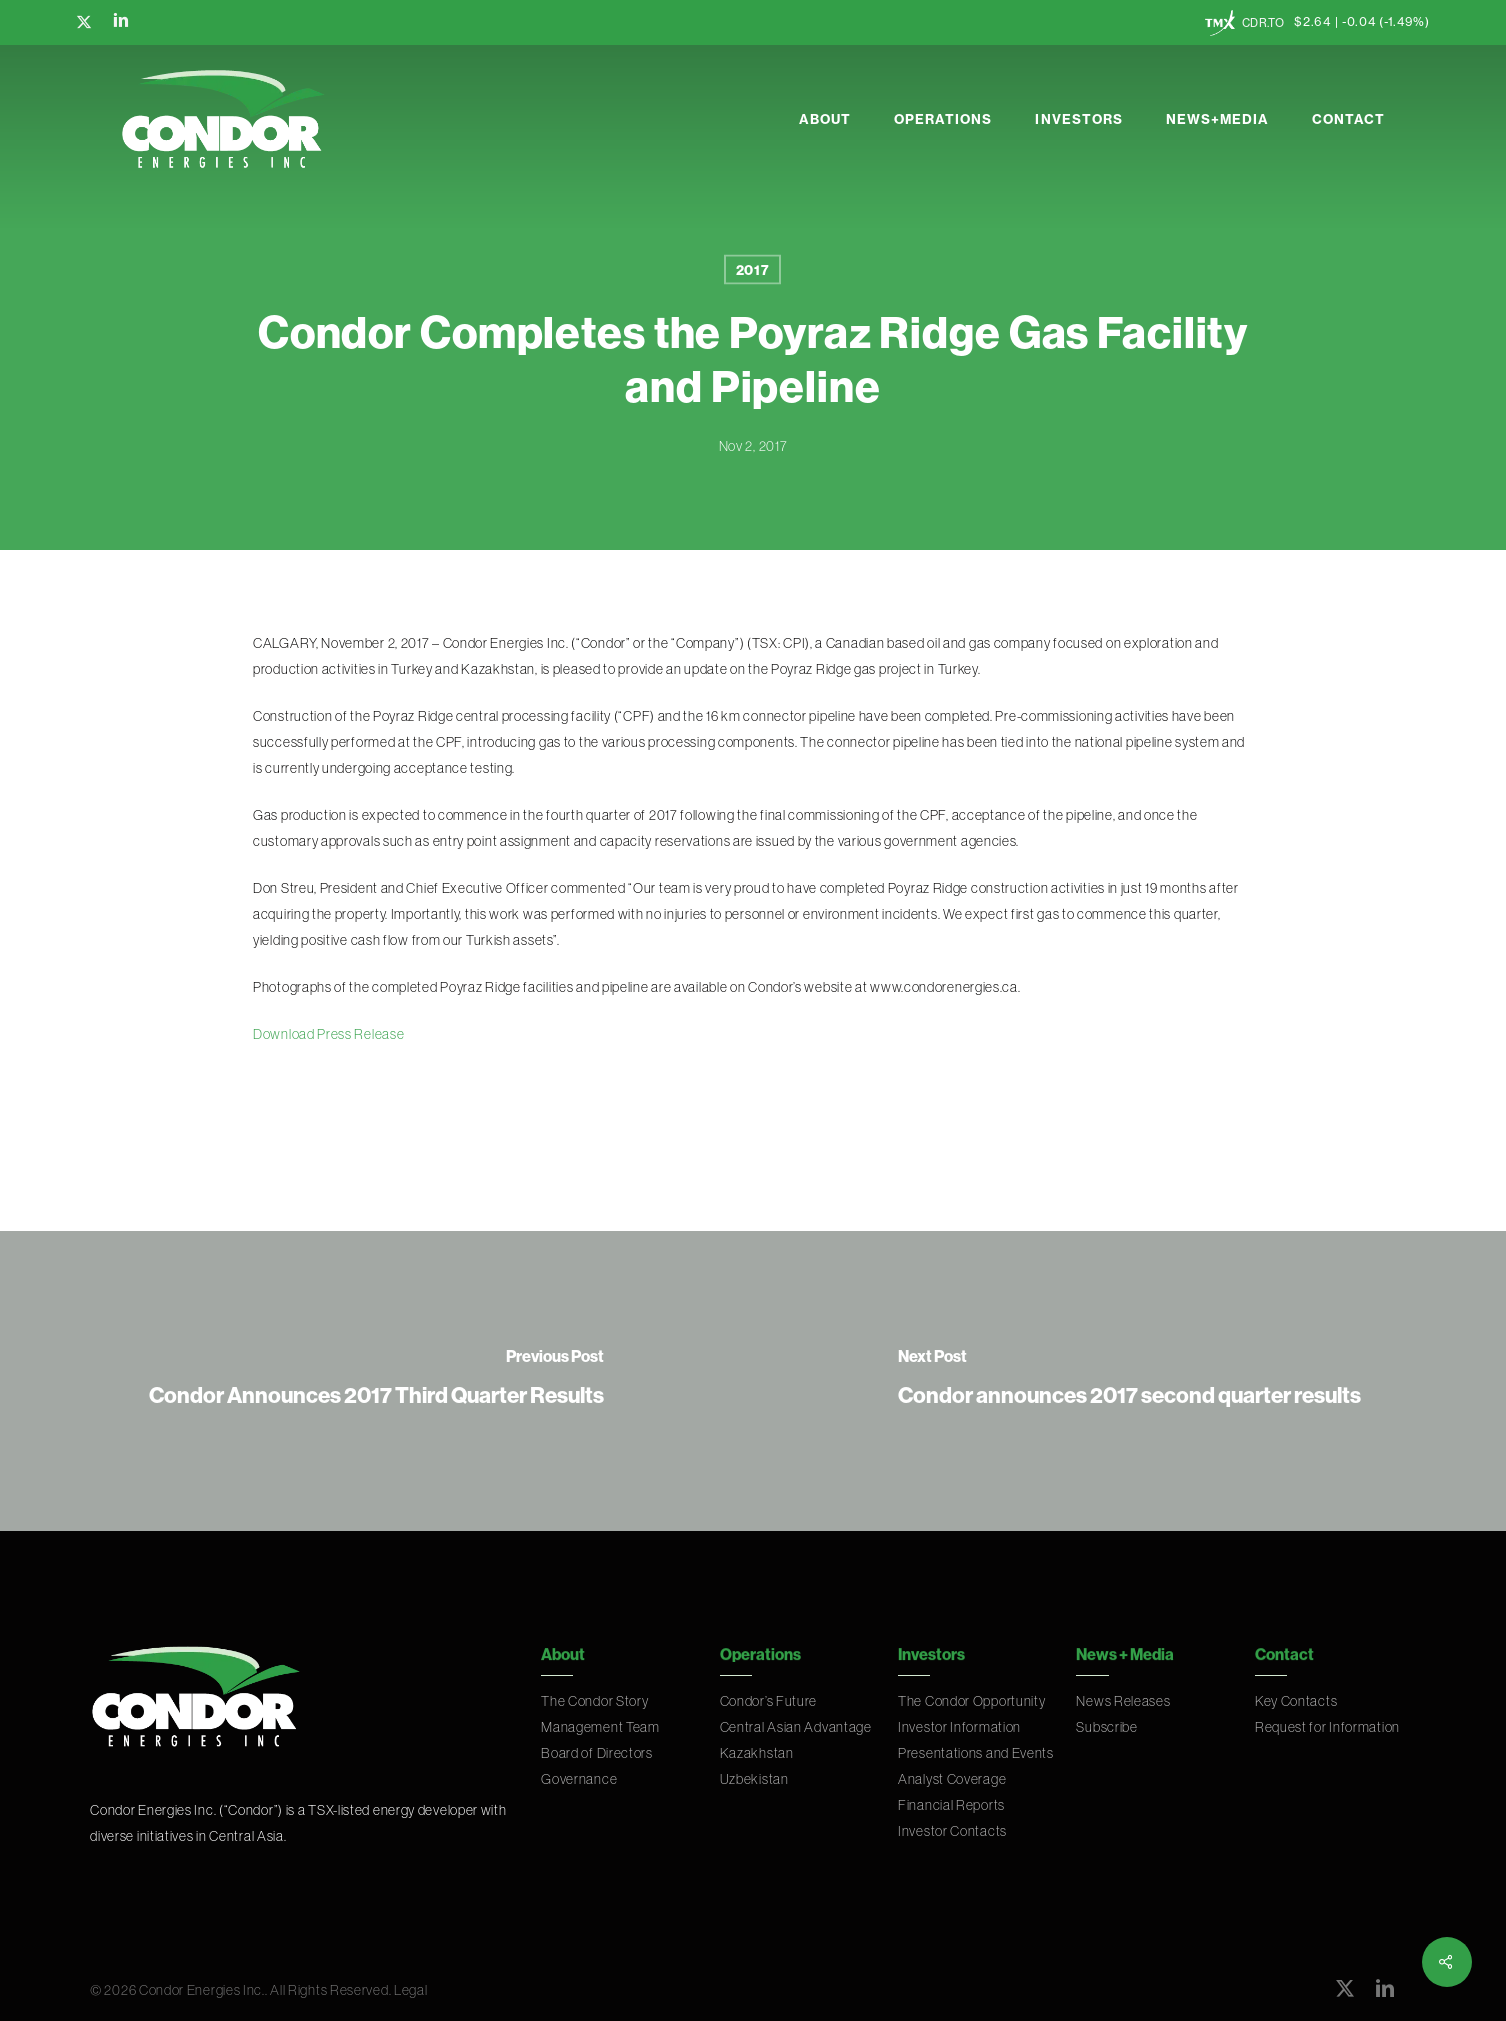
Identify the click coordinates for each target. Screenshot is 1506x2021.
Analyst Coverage (952, 1779)
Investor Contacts (952, 1831)
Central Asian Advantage (796, 1727)
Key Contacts (1296, 1701)
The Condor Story (594, 1701)
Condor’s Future (769, 1701)
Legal (411, 1990)
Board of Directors (597, 1753)
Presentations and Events (976, 1753)
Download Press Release (328, 1034)
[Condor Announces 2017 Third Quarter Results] (376, 1381)
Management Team (600, 1727)
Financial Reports (951, 1805)
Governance (579, 1779)
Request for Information (1327, 1727)
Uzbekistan (754, 1779)
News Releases (1123, 1701)
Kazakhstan (757, 1753)
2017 (753, 270)
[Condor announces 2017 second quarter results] (1129, 1381)
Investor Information (959, 1727)
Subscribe (1106, 1727)
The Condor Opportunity (971, 1701)
